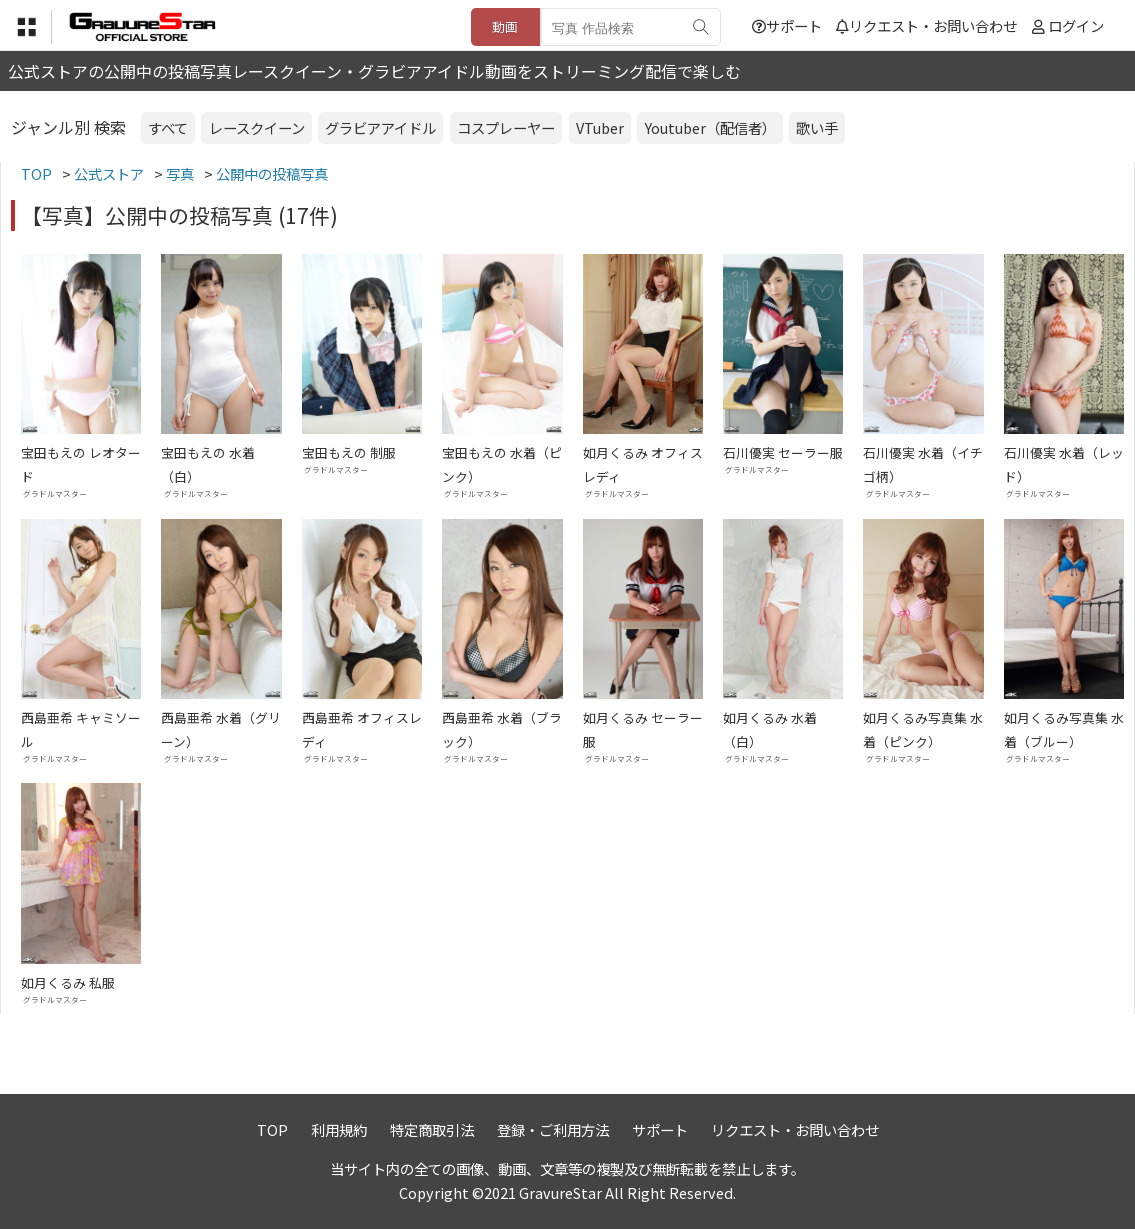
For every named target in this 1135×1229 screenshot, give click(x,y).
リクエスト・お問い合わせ (926, 25)
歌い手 (817, 127)
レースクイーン (257, 127)
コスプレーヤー (506, 127)
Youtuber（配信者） (710, 127)
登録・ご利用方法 (553, 1129)
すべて (168, 127)
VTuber (600, 127)
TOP (272, 1129)
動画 (505, 26)
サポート (787, 25)
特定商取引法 (432, 1129)
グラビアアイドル (380, 127)
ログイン (1076, 25)
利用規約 (339, 1129)
